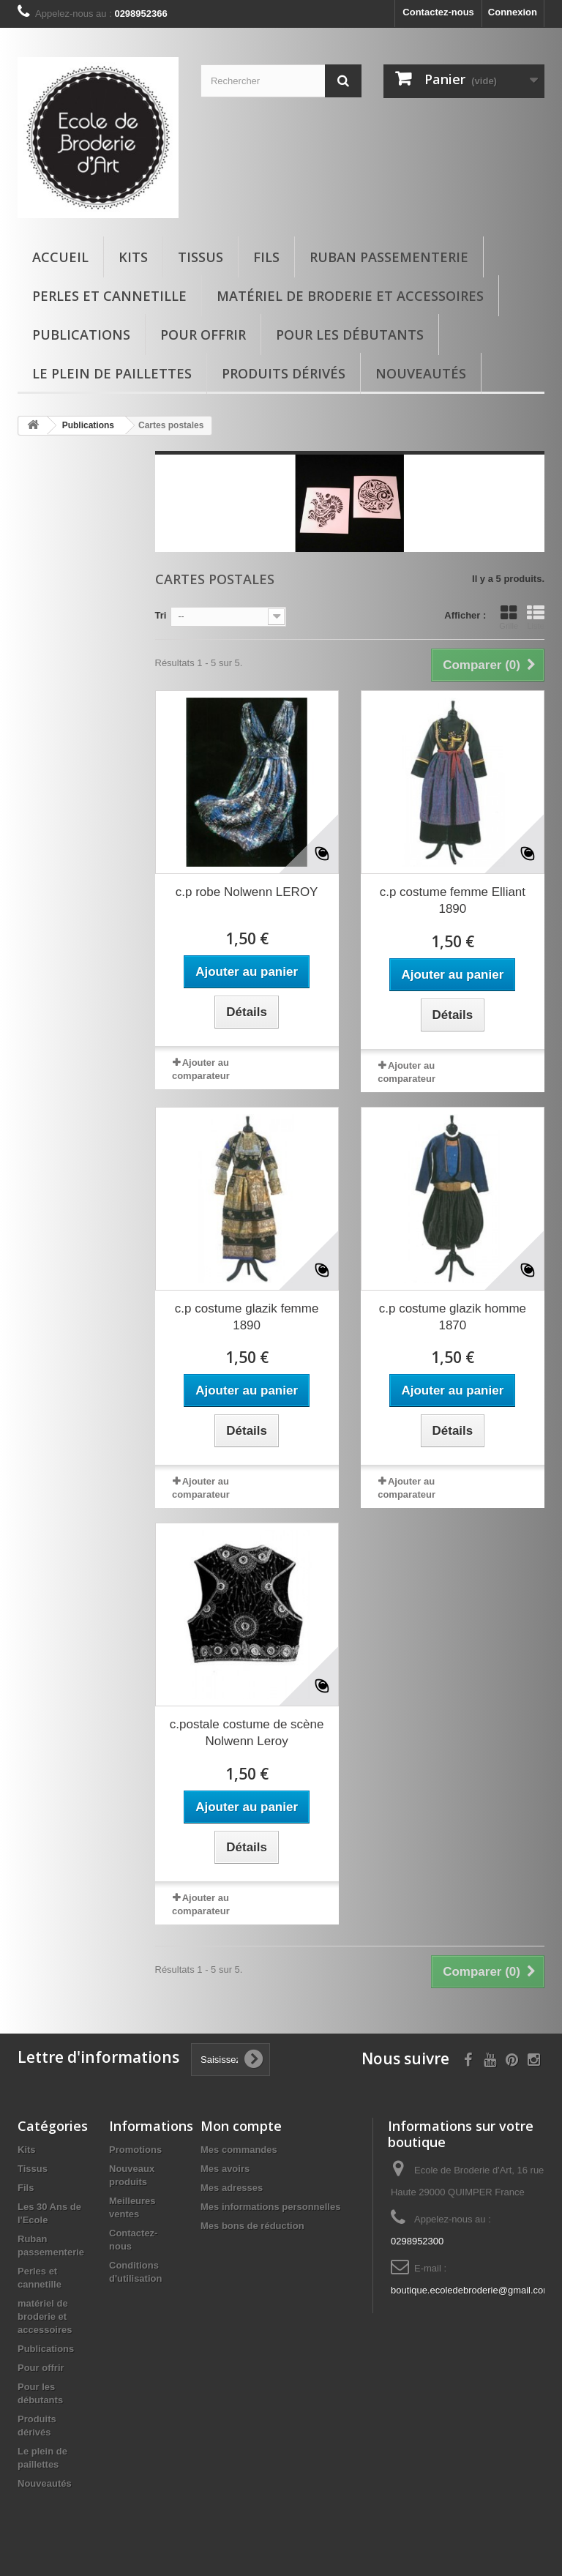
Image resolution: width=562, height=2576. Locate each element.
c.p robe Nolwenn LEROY (247, 892)
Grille (508, 617)
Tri (161, 615)
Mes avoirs (225, 2168)
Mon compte (241, 2126)
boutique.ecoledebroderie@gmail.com (471, 2290)
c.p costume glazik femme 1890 (247, 1317)
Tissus (200, 257)
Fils (266, 257)
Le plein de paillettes (112, 373)
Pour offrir (203, 334)
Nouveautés (420, 373)
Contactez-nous (438, 12)
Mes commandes (239, 2149)
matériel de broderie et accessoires (350, 296)
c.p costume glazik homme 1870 (452, 1317)
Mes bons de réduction (252, 2225)
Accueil (60, 257)
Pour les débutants (350, 334)
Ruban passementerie (389, 257)
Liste (535, 617)
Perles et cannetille (109, 296)
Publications (81, 334)
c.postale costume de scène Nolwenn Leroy (247, 1732)
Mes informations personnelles (270, 2206)
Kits (133, 257)
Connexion (512, 12)
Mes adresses (232, 2187)
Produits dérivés (283, 373)
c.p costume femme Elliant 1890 (452, 900)
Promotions (135, 2149)
